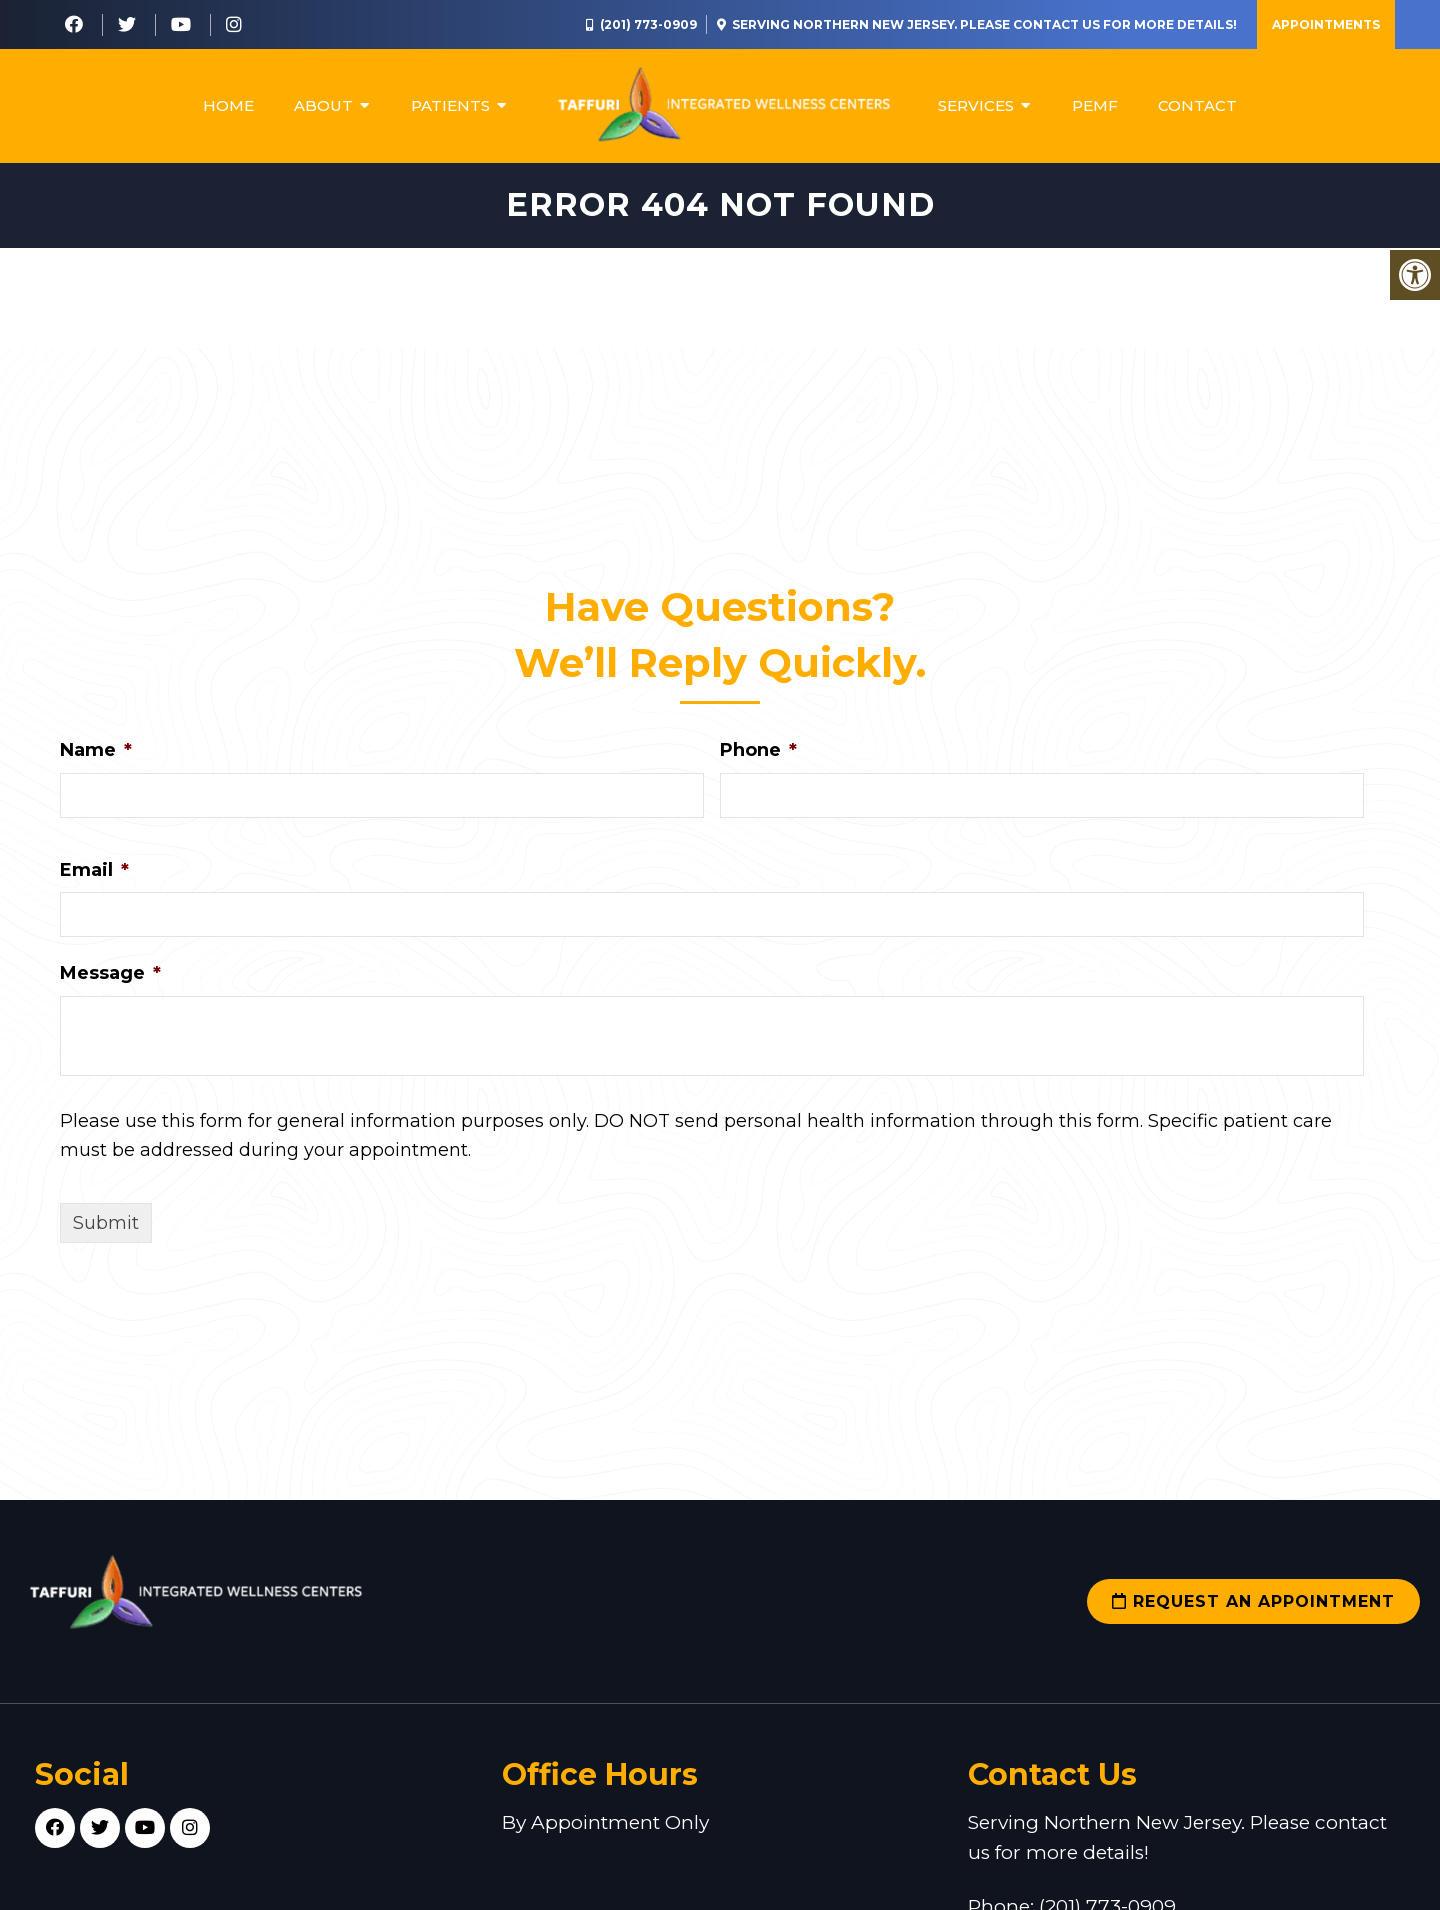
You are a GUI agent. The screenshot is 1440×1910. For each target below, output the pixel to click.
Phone (758, 750)
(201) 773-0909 (648, 24)
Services (976, 105)
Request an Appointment (1253, 1601)
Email (94, 870)
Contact (1197, 105)
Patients (450, 105)
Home (228, 105)
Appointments (1326, 24)
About (323, 105)
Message (110, 973)
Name (96, 750)
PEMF (1095, 105)
